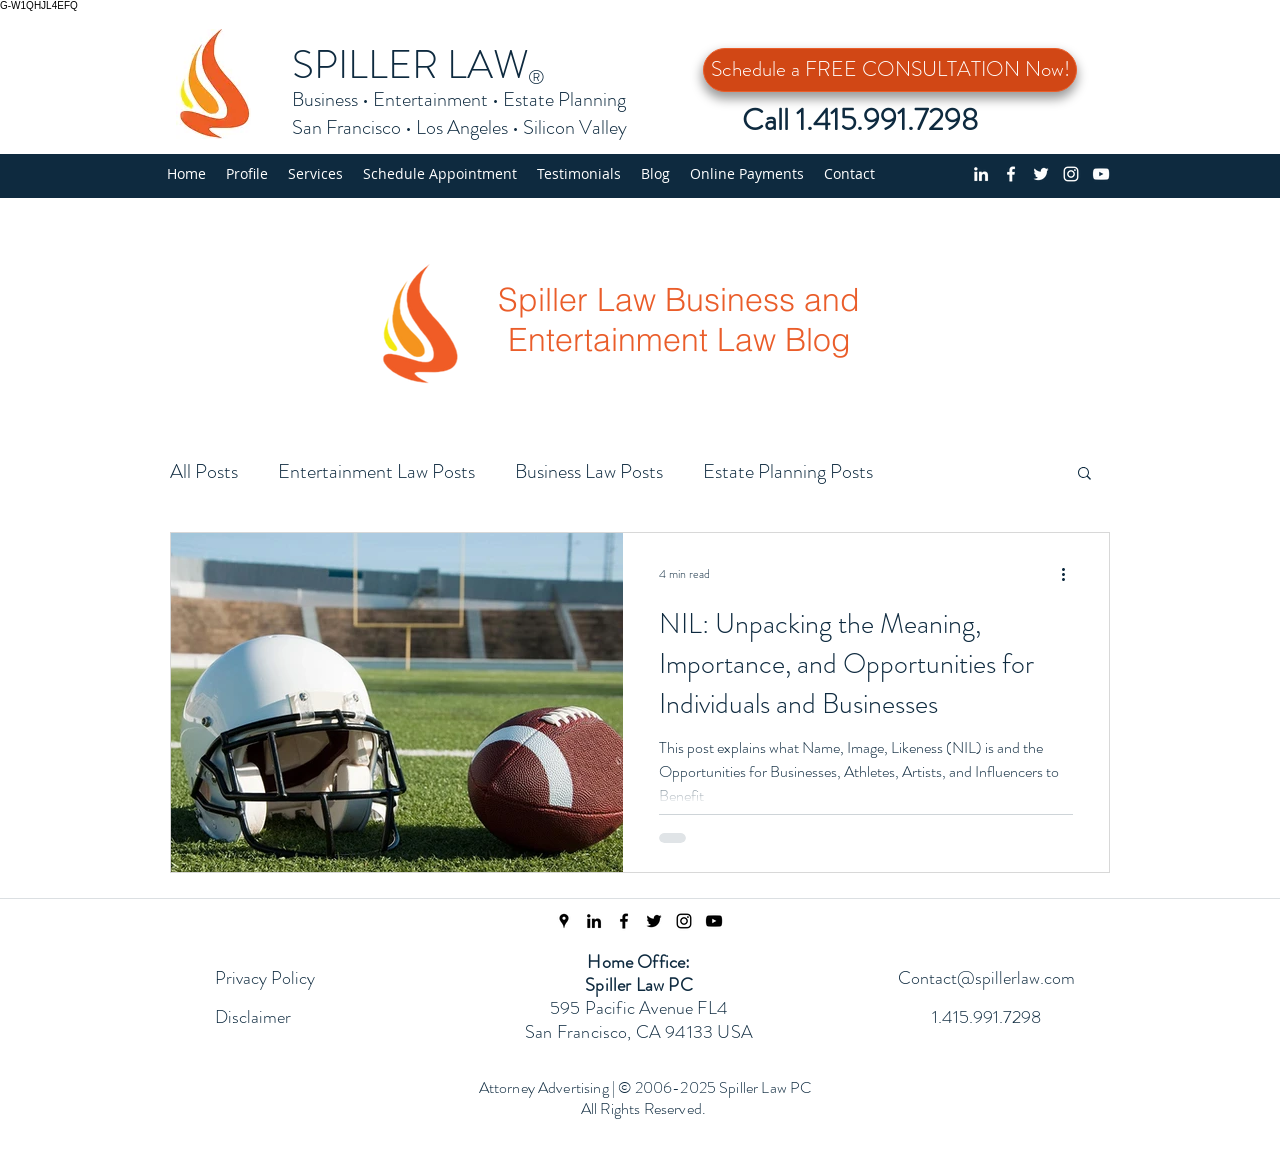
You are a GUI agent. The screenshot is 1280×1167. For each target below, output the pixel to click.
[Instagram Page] (684, 921)
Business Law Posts (589, 471)
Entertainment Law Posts (376, 471)
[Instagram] (1071, 174)
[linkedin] (981, 174)
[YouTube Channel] (1101, 174)
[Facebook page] (1011, 174)
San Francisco (346, 127)
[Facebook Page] (624, 921)
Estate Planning (564, 99)
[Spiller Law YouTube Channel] (714, 921)
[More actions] (1070, 574)
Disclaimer (253, 1017)
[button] (315, 173)
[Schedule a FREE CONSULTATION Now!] (890, 70)
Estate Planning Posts (788, 471)
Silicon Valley (575, 127)
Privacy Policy (265, 978)
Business (325, 99)
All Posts (204, 471)
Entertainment (430, 99)
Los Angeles (462, 127)
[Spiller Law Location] (564, 921)
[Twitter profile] (1041, 174)
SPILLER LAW (410, 64)
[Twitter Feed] (654, 921)
